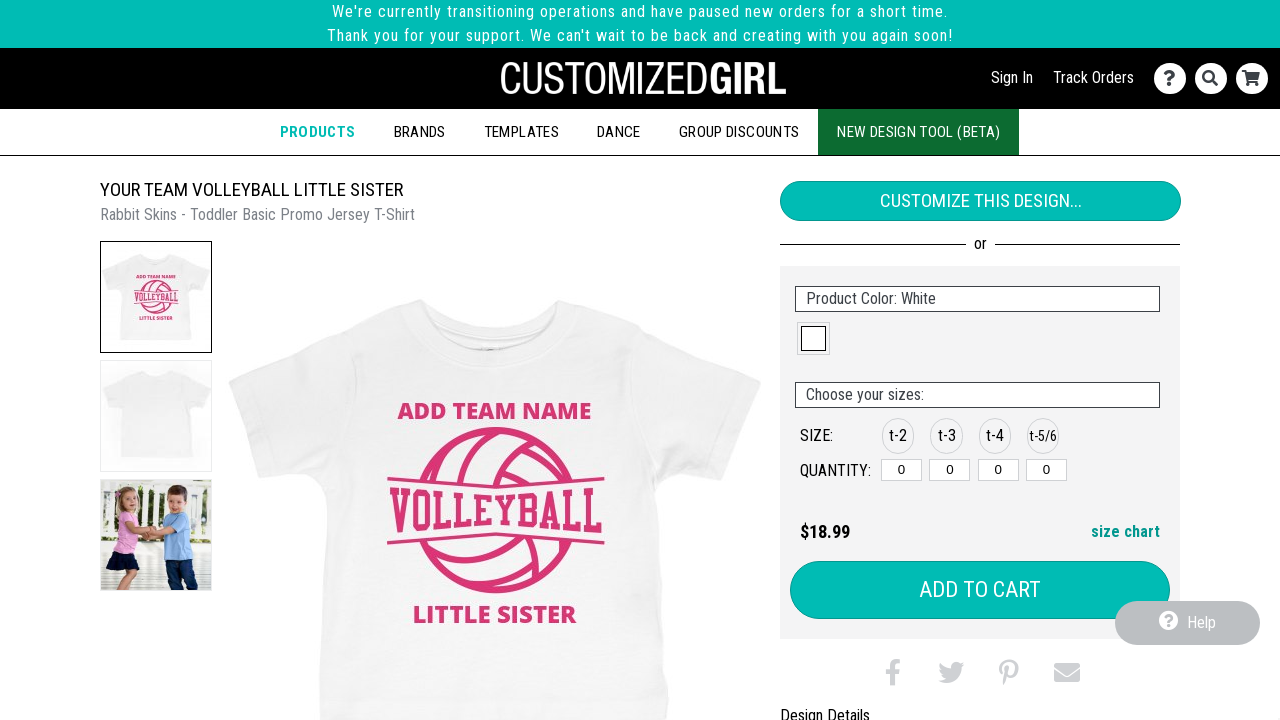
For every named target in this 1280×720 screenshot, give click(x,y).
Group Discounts (739, 132)
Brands (420, 132)
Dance (619, 132)
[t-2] (901, 470)
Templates (521, 132)
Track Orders (1093, 77)
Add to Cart (980, 589)
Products (318, 132)
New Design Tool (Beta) (918, 132)
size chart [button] (1125, 531)
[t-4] (998, 470)
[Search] (1215, 78)
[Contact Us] (1174, 78)
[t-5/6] (1046, 470)
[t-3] (949, 470)
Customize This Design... (981, 200)
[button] (156, 297)
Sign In (1012, 77)
